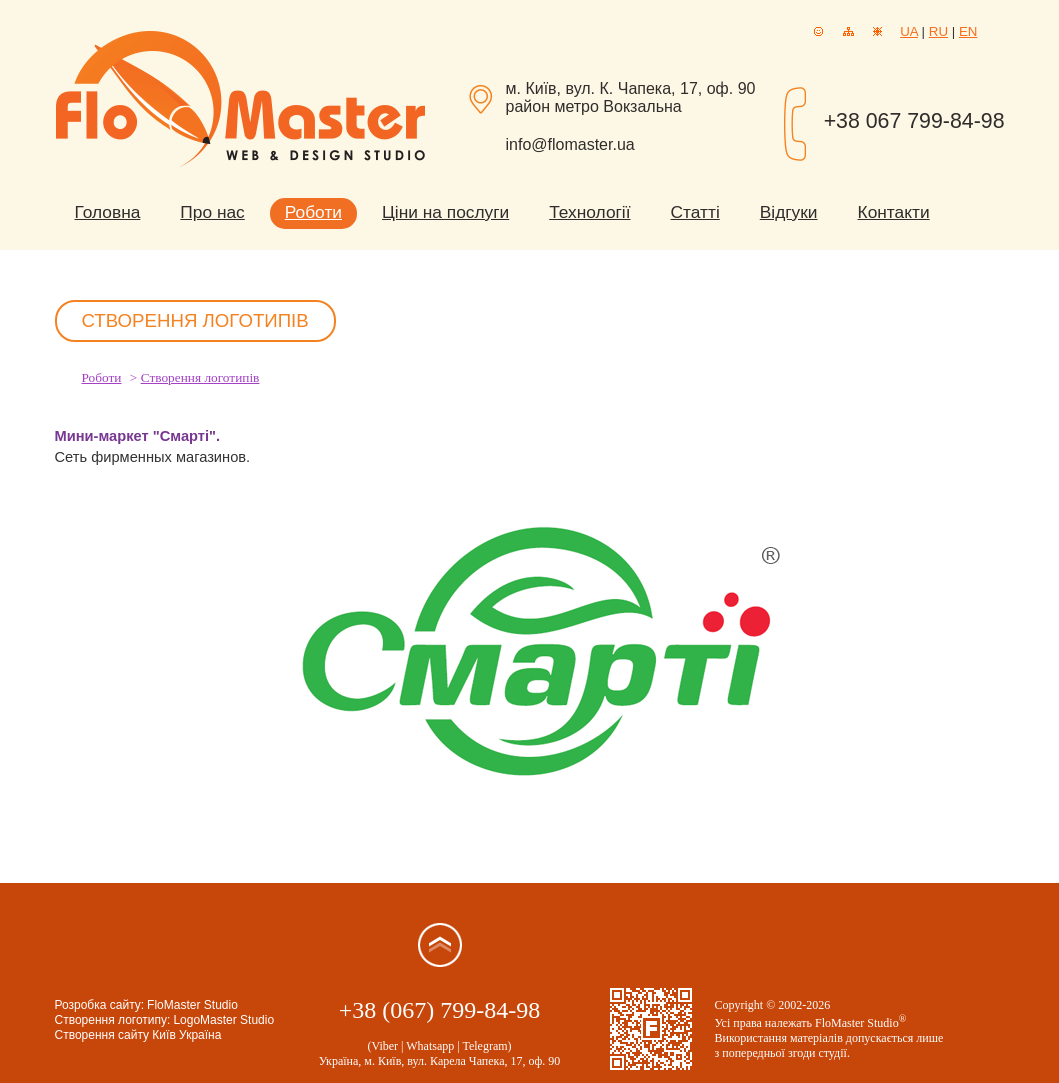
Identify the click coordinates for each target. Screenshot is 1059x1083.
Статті (695, 212)
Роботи (313, 212)
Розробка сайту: (100, 1005)
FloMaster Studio (192, 1005)
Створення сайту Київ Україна (138, 1035)
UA (909, 31)
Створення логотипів (200, 377)
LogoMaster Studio (223, 1020)
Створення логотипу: (113, 1020)
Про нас (212, 212)
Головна (108, 212)
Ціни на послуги (445, 212)
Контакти (894, 212)
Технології (589, 212)
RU (938, 31)
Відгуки (789, 212)
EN (968, 31)
